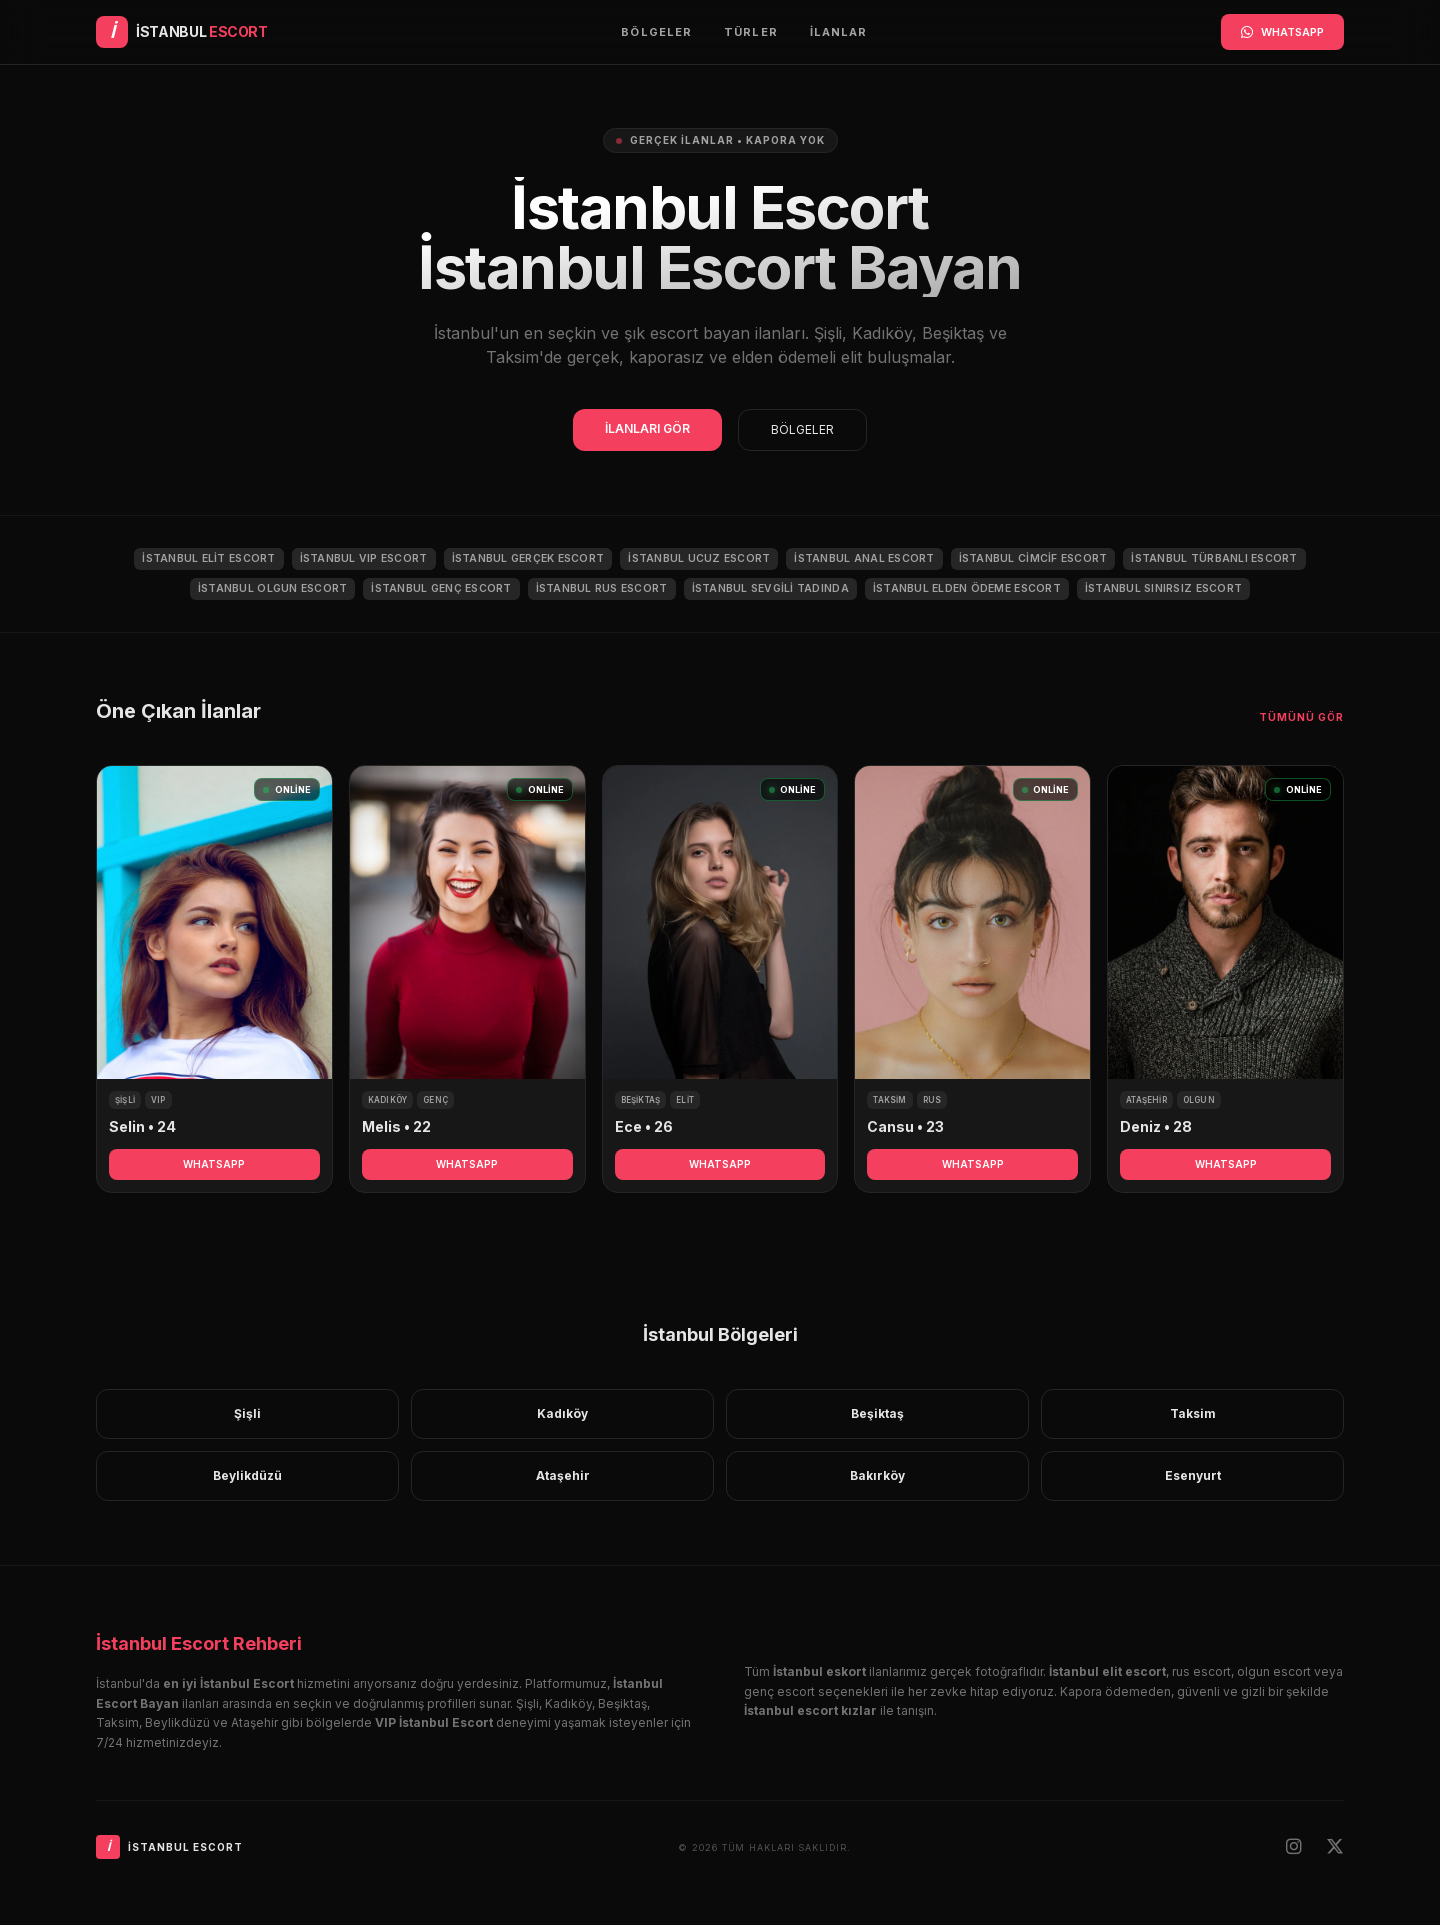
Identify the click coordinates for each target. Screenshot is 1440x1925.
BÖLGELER (802, 429)
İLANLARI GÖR (647, 428)
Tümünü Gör (1301, 717)
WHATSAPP (1282, 32)
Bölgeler (656, 32)
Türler (751, 32)
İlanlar (839, 32)
